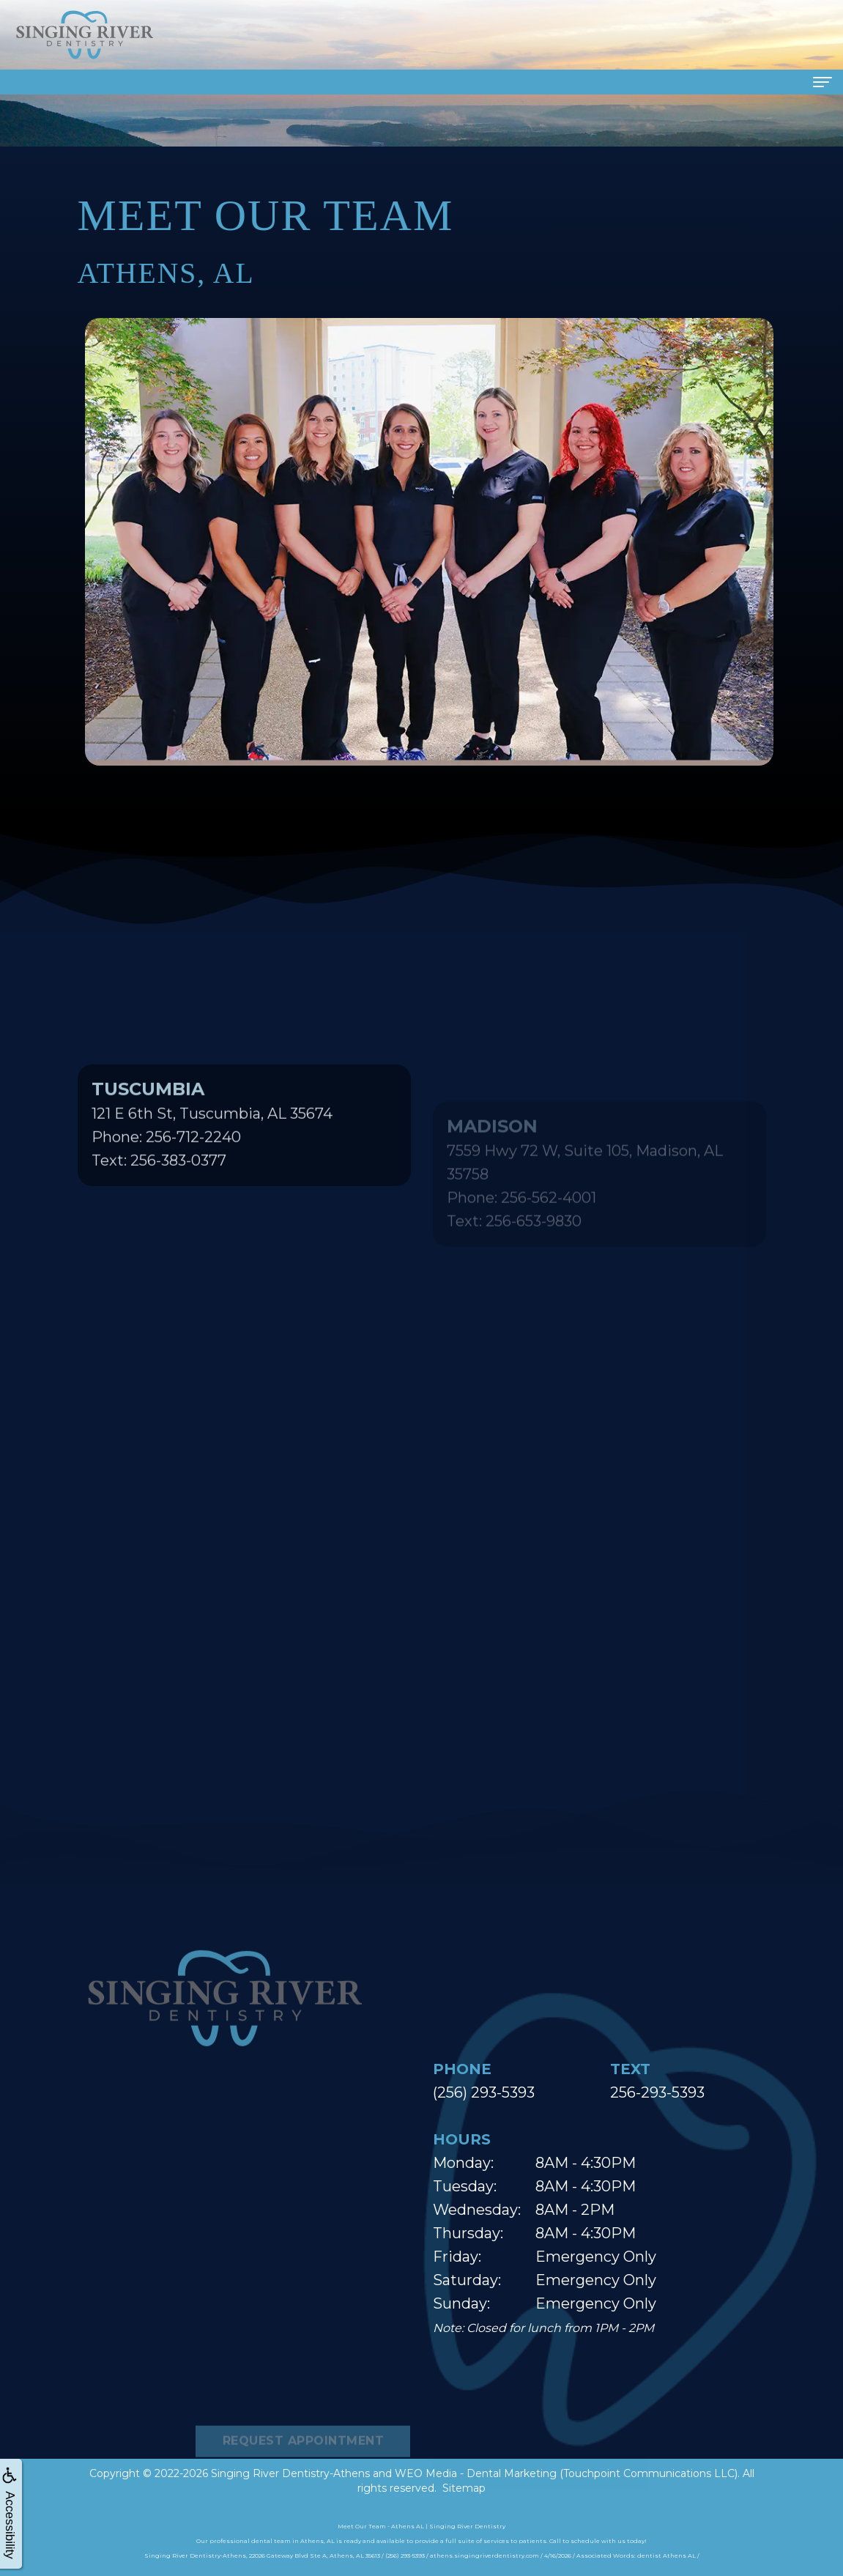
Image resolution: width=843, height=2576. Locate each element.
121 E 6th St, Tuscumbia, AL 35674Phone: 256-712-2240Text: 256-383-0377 (212, 1170)
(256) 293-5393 (484, 2092)
